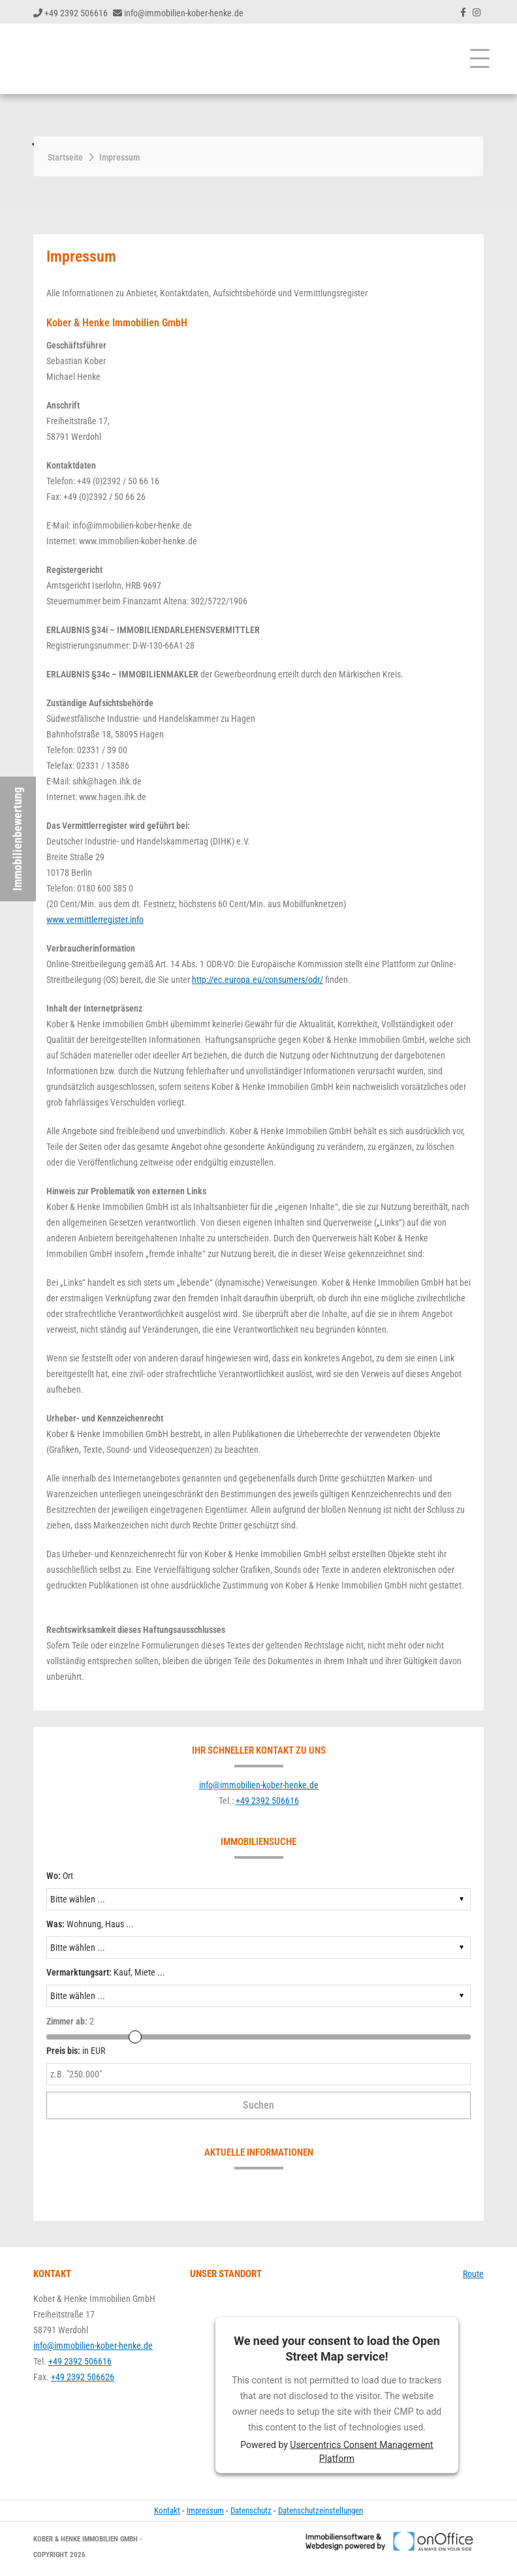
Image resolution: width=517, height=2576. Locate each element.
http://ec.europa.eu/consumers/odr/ (257, 979)
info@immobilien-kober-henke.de (183, 13)
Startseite (65, 157)
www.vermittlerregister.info (95, 919)
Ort (59, 1875)
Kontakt (167, 2510)
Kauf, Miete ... (105, 1972)
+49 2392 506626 (82, 2377)
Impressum (119, 157)
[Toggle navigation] (479, 59)
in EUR (75, 2050)
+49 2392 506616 (76, 13)
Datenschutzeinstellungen (320, 2510)
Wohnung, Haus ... (90, 1924)
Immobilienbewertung (17, 839)
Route (473, 2274)
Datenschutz (251, 2510)
